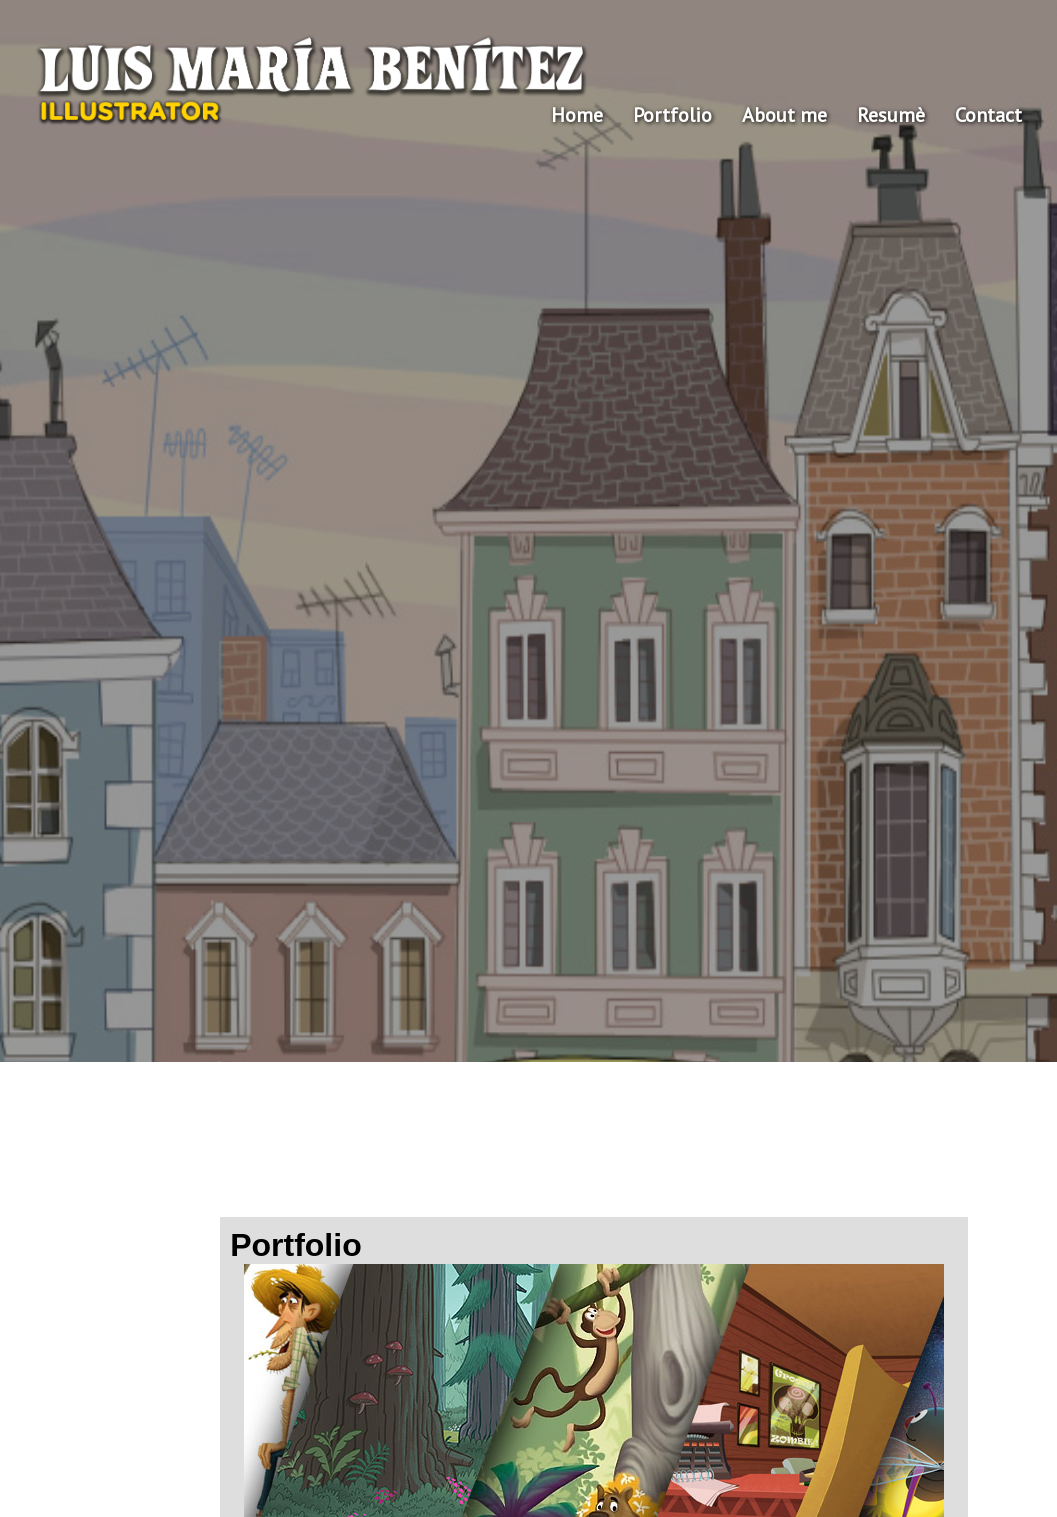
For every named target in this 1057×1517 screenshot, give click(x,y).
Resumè (891, 115)
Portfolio (672, 115)
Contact (988, 115)
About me (784, 115)
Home (577, 115)
